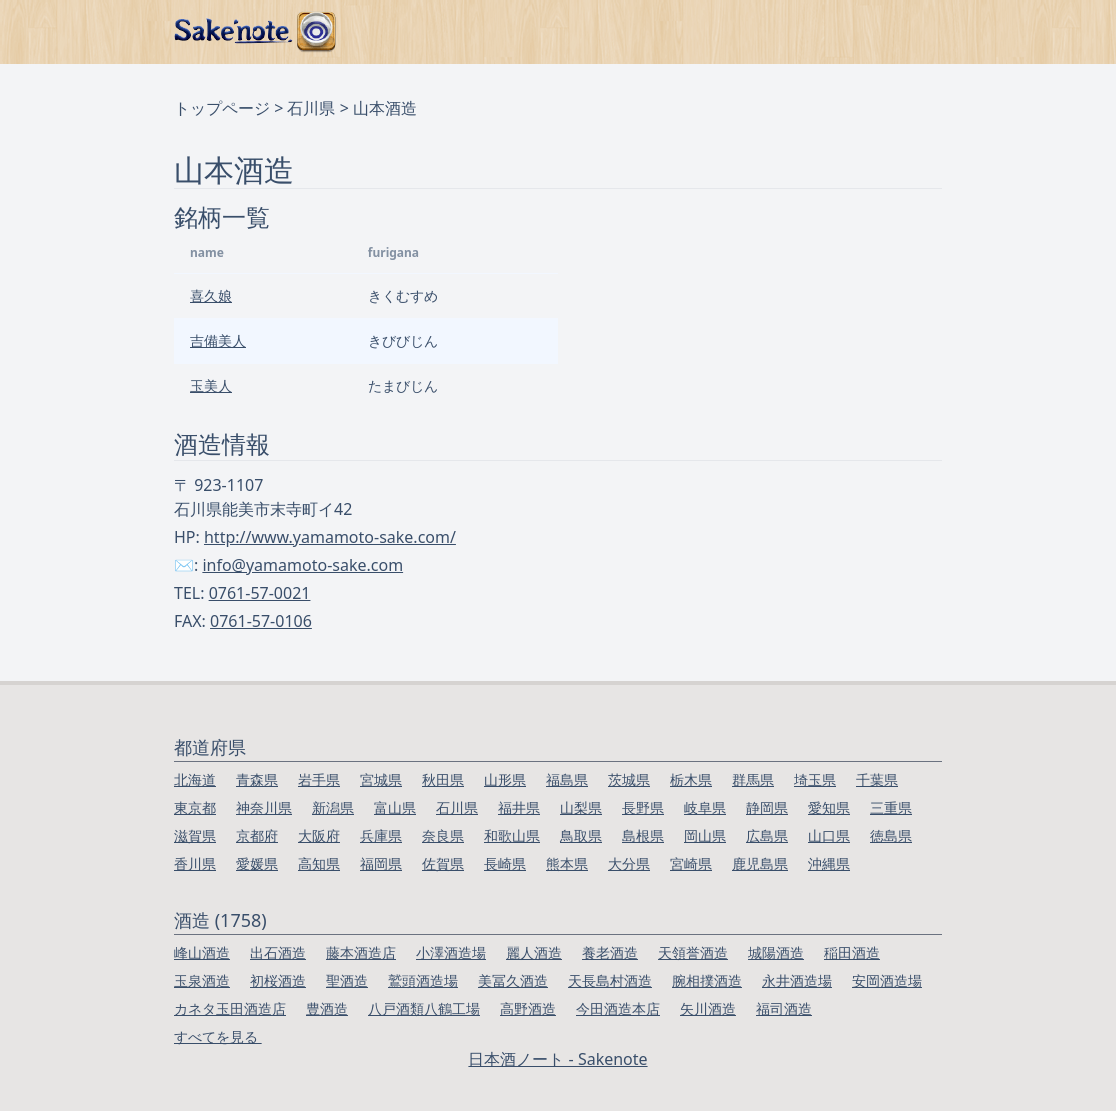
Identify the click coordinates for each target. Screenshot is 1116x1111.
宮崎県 (691, 863)
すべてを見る (218, 1036)
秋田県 (443, 779)
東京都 (195, 807)
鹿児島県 (760, 863)
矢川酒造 (708, 1008)
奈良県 (443, 835)
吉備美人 (218, 340)
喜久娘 (211, 295)
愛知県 (829, 807)
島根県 (643, 835)
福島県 (567, 779)
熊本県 (567, 863)
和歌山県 (512, 835)
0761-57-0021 (260, 593)
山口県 (829, 835)
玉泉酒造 (202, 980)
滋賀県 (195, 835)
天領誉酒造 (693, 952)
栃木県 (691, 779)
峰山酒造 (202, 952)
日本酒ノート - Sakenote (557, 1059)
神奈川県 (264, 807)
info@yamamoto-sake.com (302, 565)
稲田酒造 (852, 952)
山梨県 (581, 807)
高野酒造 (528, 1008)
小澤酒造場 (451, 952)
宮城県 (381, 779)
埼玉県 (815, 779)
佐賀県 (443, 863)
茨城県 (629, 779)
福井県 (519, 807)
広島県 (767, 835)
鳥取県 (581, 835)
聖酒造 (347, 980)
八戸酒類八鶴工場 (424, 1008)
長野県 (643, 807)
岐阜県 (705, 807)
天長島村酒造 (610, 980)
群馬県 (753, 779)
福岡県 (381, 863)
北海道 (195, 779)
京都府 (257, 835)
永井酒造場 (797, 980)
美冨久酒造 (513, 980)
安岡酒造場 (887, 980)
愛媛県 (257, 863)
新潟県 (333, 807)
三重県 (891, 807)
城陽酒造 (776, 952)
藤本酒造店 (361, 952)
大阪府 (319, 835)
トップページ (222, 108)
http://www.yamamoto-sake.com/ (330, 537)
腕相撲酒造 (707, 980)
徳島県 (891, 835)
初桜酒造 (278, 980)
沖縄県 (829, 863)
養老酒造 (610, 952)
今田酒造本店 (618, 1008)
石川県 (311, 108)
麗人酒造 (534, 952)
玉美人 (211, 385)
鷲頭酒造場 (423, 980)
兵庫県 (381, 835)
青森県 (257, 779)
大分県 (629, 863)
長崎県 (505, 863)
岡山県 (705, 835)
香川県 (195, 863)
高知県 (319, 863)
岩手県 (319, 779)
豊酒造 (327, 1008)
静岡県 (767, 807)
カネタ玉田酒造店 (230, 1008)
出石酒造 (278, 952)
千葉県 (877, 779)
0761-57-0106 (261, 621)
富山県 (395, 807)
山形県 (505, 779)
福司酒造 (784, 1008)
